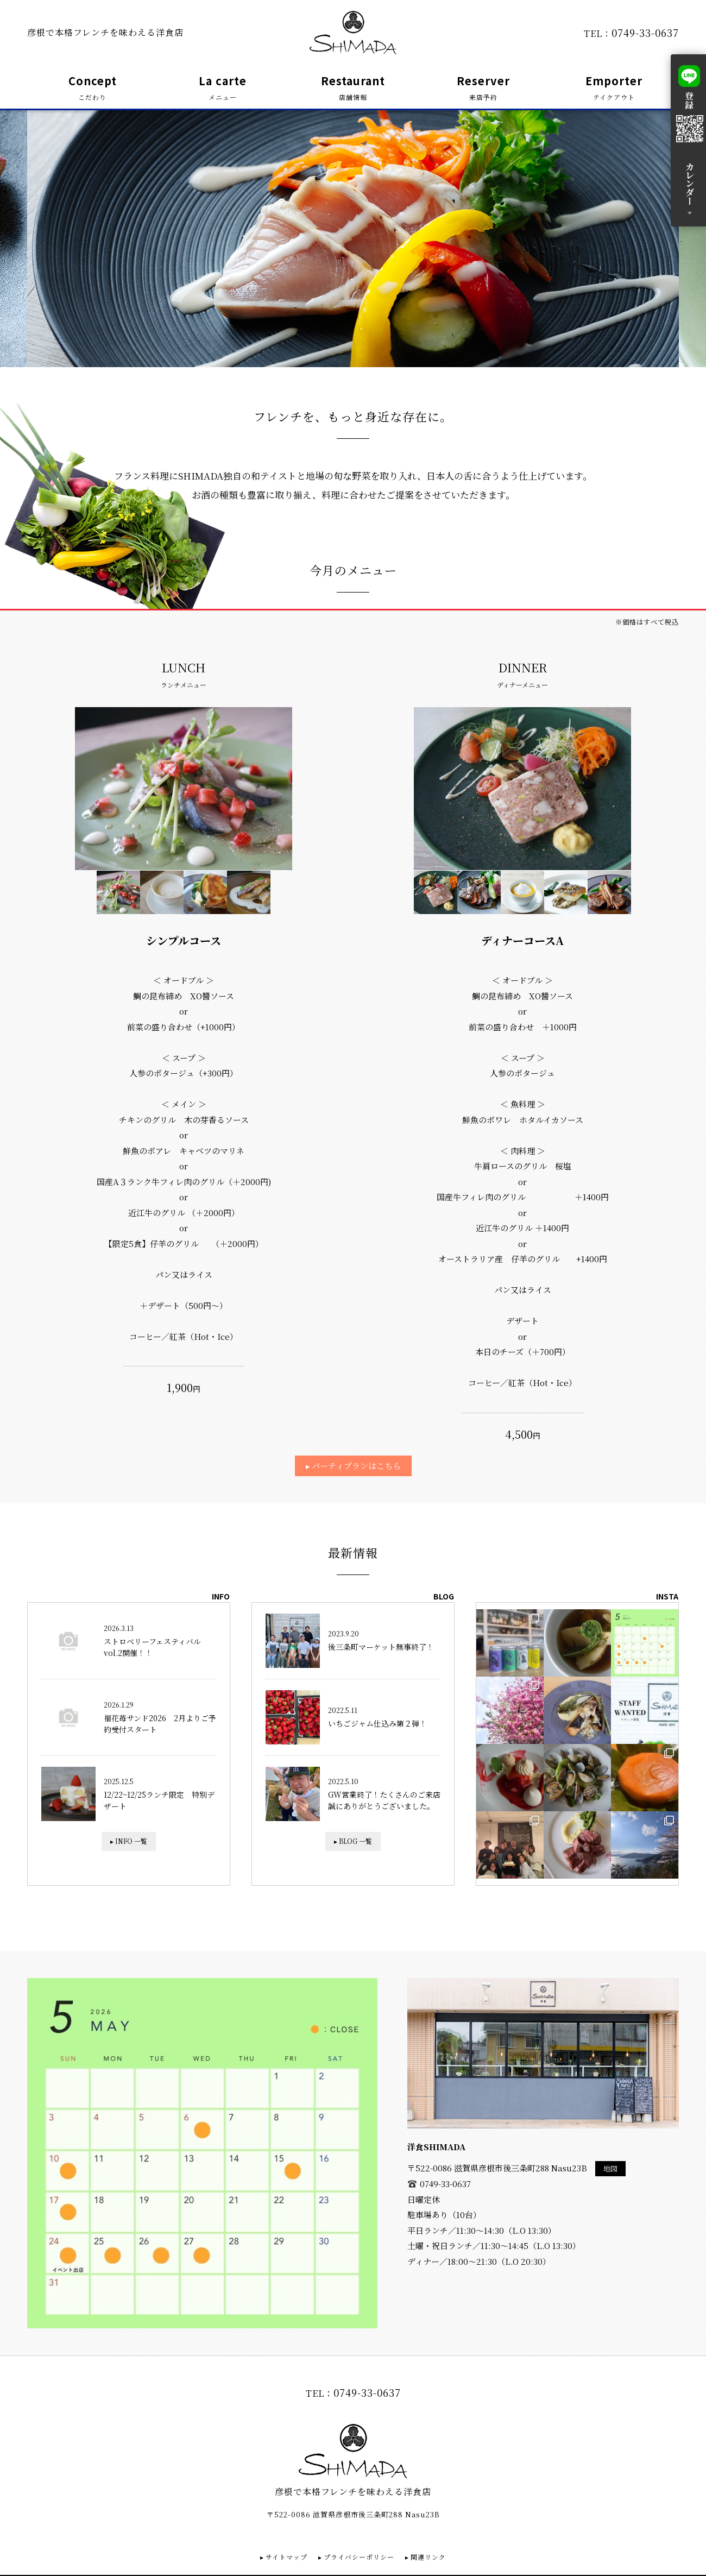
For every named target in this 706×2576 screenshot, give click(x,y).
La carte (223, 88)
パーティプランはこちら (356, 1465)
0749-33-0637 (645, 33)
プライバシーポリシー (359, 2556)
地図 (610, 2168)
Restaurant (353, 88)
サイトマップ (286, 2556)
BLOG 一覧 (355, 1841)
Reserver (483, 88)
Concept (92, 88)
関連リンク (428, 2556)
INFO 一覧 (131, 1841)
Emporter (613, 88)
